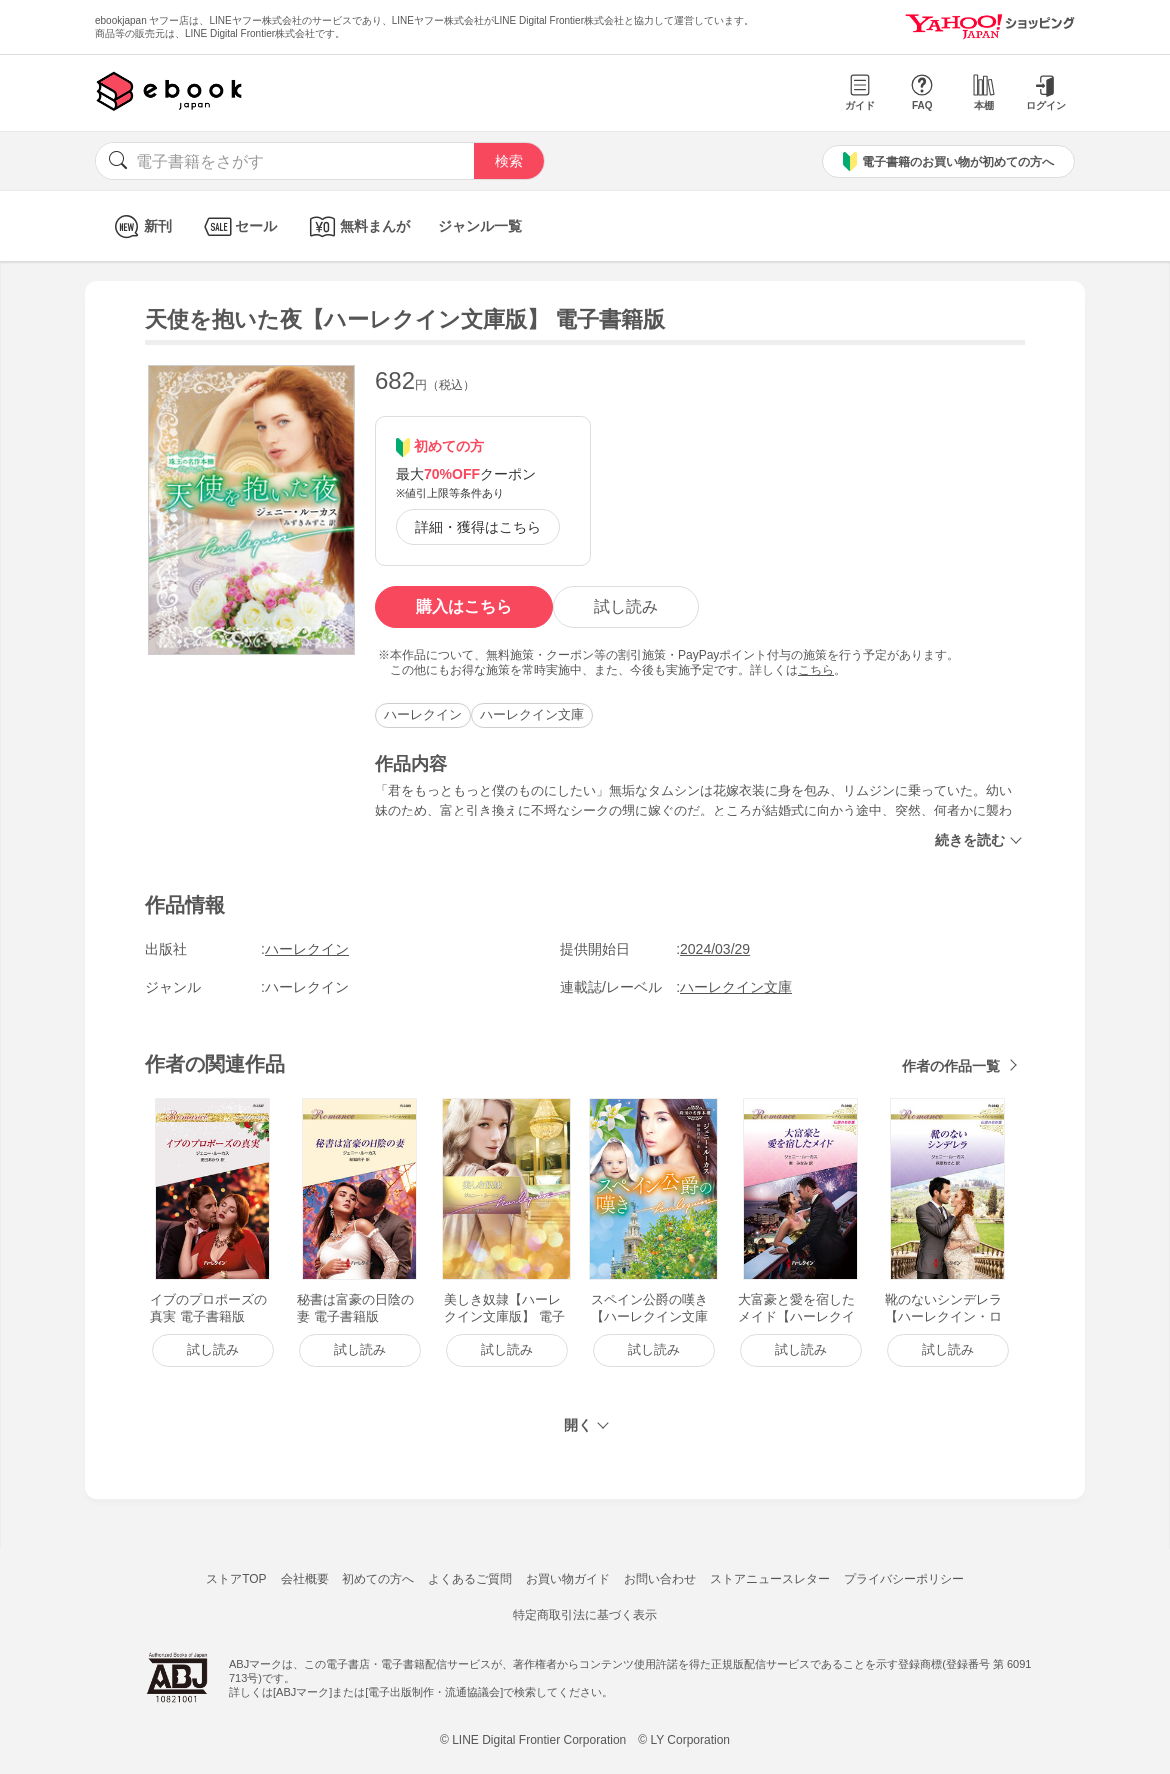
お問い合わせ (660, 1579)
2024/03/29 (715, 949)
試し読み (626, 606)
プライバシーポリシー (904, 1579)
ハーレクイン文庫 (532, 714)
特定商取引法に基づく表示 (585, 1615)
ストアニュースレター (770, 1579)
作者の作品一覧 (951, 1066)
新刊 (140, 226)
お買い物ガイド (568, 1579)
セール (238, 226)
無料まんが (357, 226)
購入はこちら (464, 606)
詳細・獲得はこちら (478, 527)
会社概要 (305, 1579)
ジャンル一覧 (480, 226)
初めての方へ (378, 1579)
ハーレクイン (423, 714)
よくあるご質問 (470, 1579)
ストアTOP (236, 1579)
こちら (816, 670)
